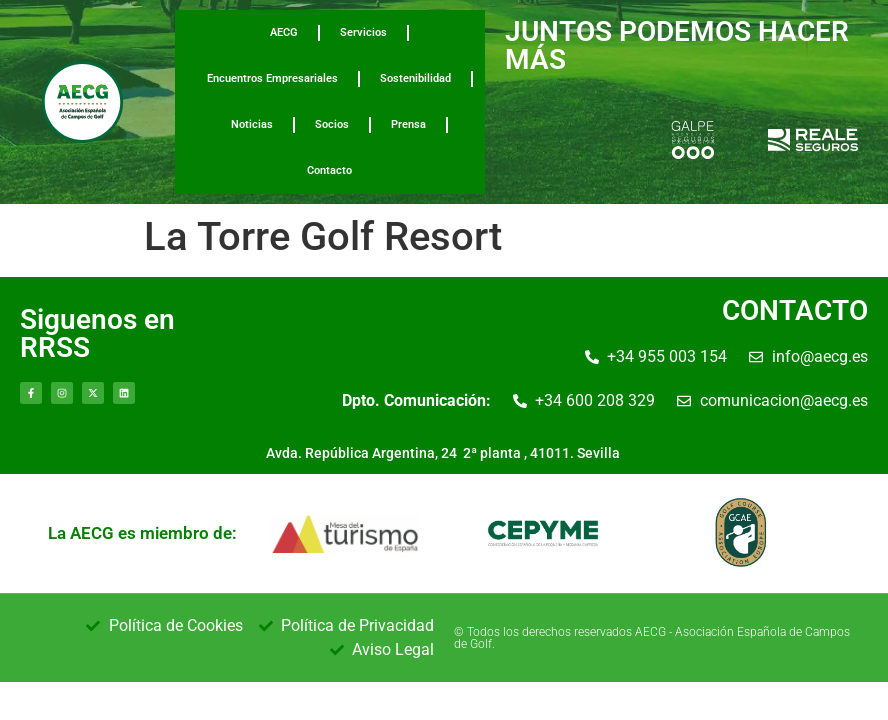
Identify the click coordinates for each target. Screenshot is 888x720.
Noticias (252, 124)
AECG (284, 32)
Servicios (363, 32)
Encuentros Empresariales (272, 78)
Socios (332, 124)
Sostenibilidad (415, 78)
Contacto (329, 170)
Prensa (408, 124)
